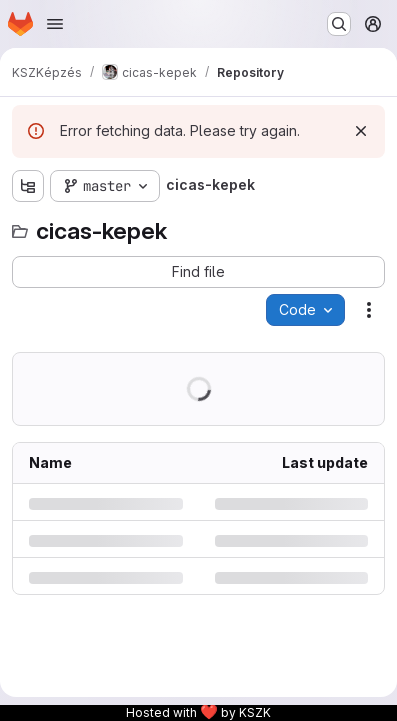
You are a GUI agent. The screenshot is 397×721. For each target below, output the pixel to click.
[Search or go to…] (339, 24)
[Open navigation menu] (55, 24)
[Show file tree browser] (28, 186)
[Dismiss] (361, 131)
